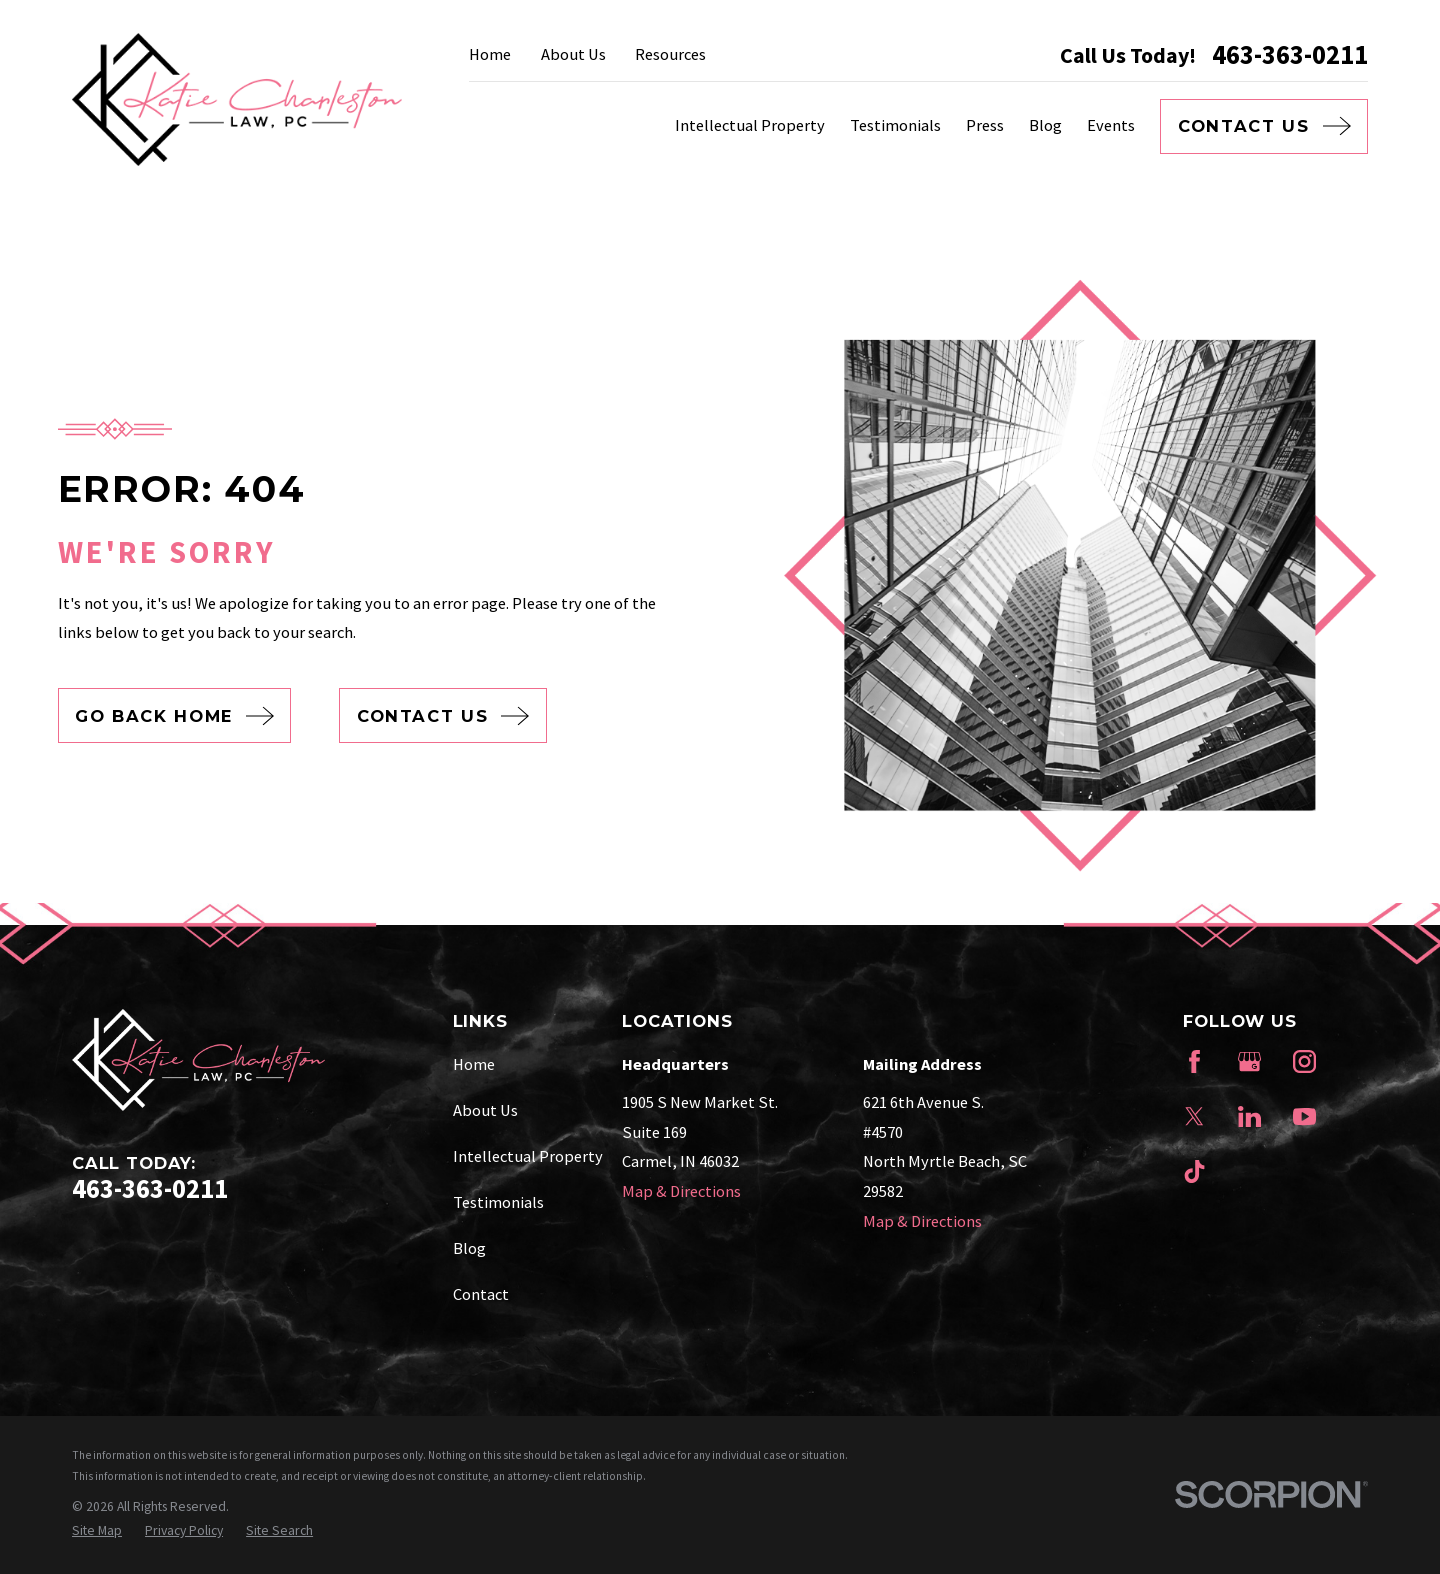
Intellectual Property (528, 1156)
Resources (670, 54)
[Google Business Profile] (1249, 1061)
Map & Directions (681, 1191)
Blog (469, 1248)
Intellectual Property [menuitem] (750, 125)
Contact (481, 1294)
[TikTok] (1194, 1171)
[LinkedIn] (1249, 1116)
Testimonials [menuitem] (895, 125)
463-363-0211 (1290, 55)
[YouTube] (1304, 1116)
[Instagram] (1304, 1061)
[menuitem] (97, 1531)
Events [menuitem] (1111, 125)
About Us (573, 54)
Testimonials (498, 1202)
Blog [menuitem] (1045, 125)
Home (490, 54)
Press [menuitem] (985, 125)
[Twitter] (1194, 1116)
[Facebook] (1194, 1061)
